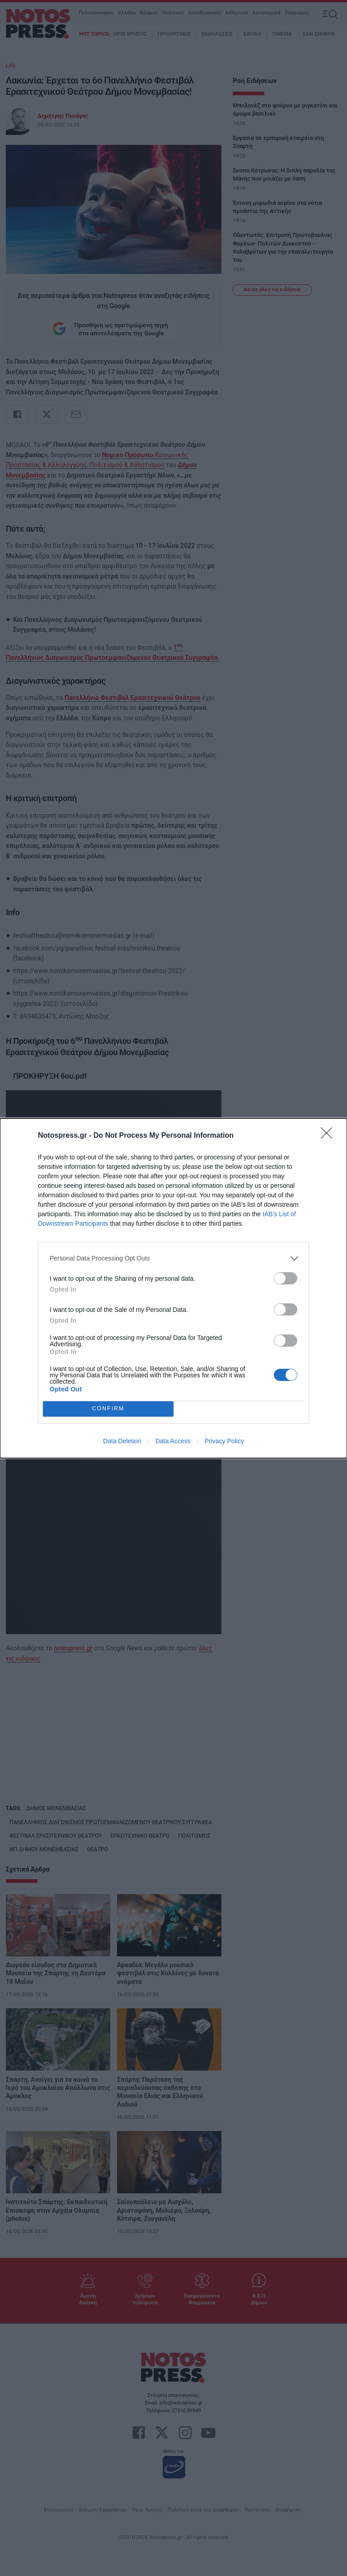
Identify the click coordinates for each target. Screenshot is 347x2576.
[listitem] (173, 1258)
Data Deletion (122, 1441)
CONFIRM (108, 1408)
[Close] (329, 1135)
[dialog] (173, 1288)
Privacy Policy (224, 1441)
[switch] (285, 1278)
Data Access (173, 1441)
